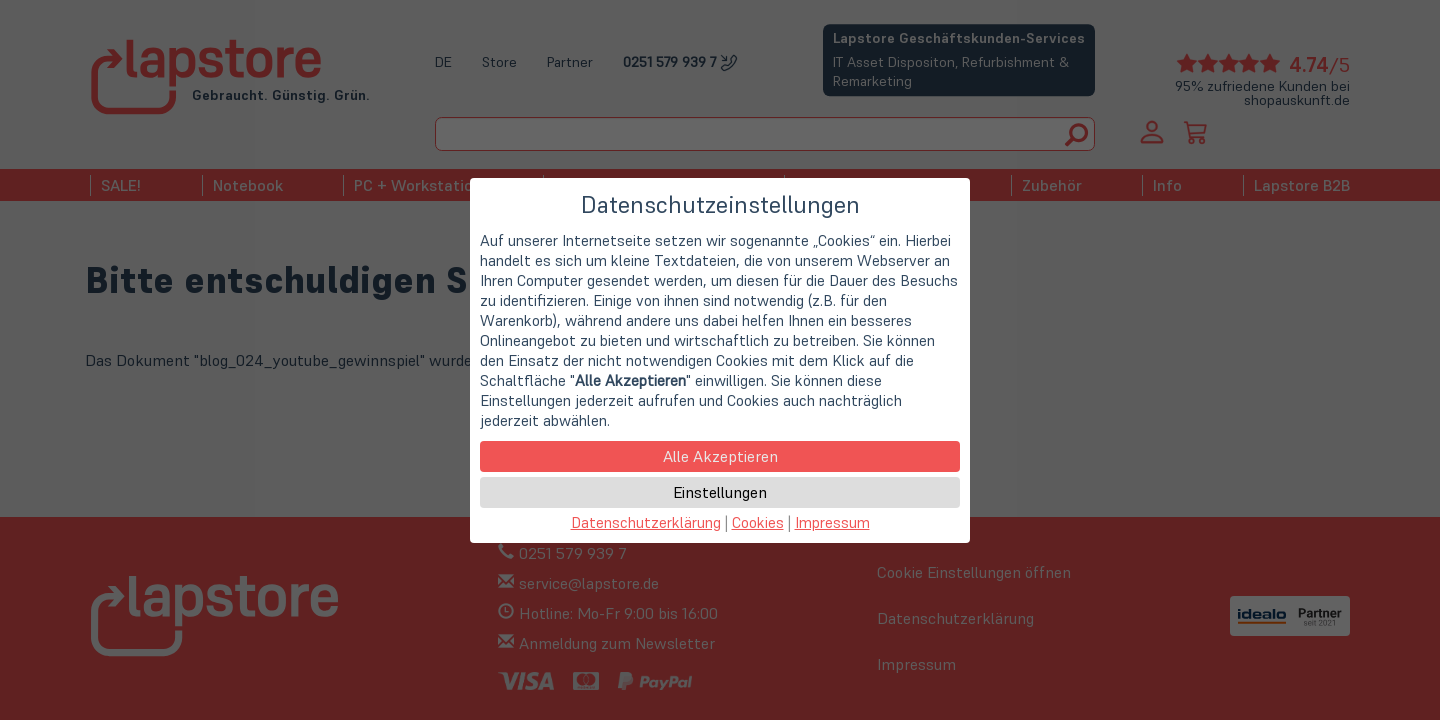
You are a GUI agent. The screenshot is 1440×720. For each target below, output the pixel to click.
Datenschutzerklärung (646, 522)
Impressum (832, 522)
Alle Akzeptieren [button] (720, 456)
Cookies (758, 522)
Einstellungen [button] (720, 492)
